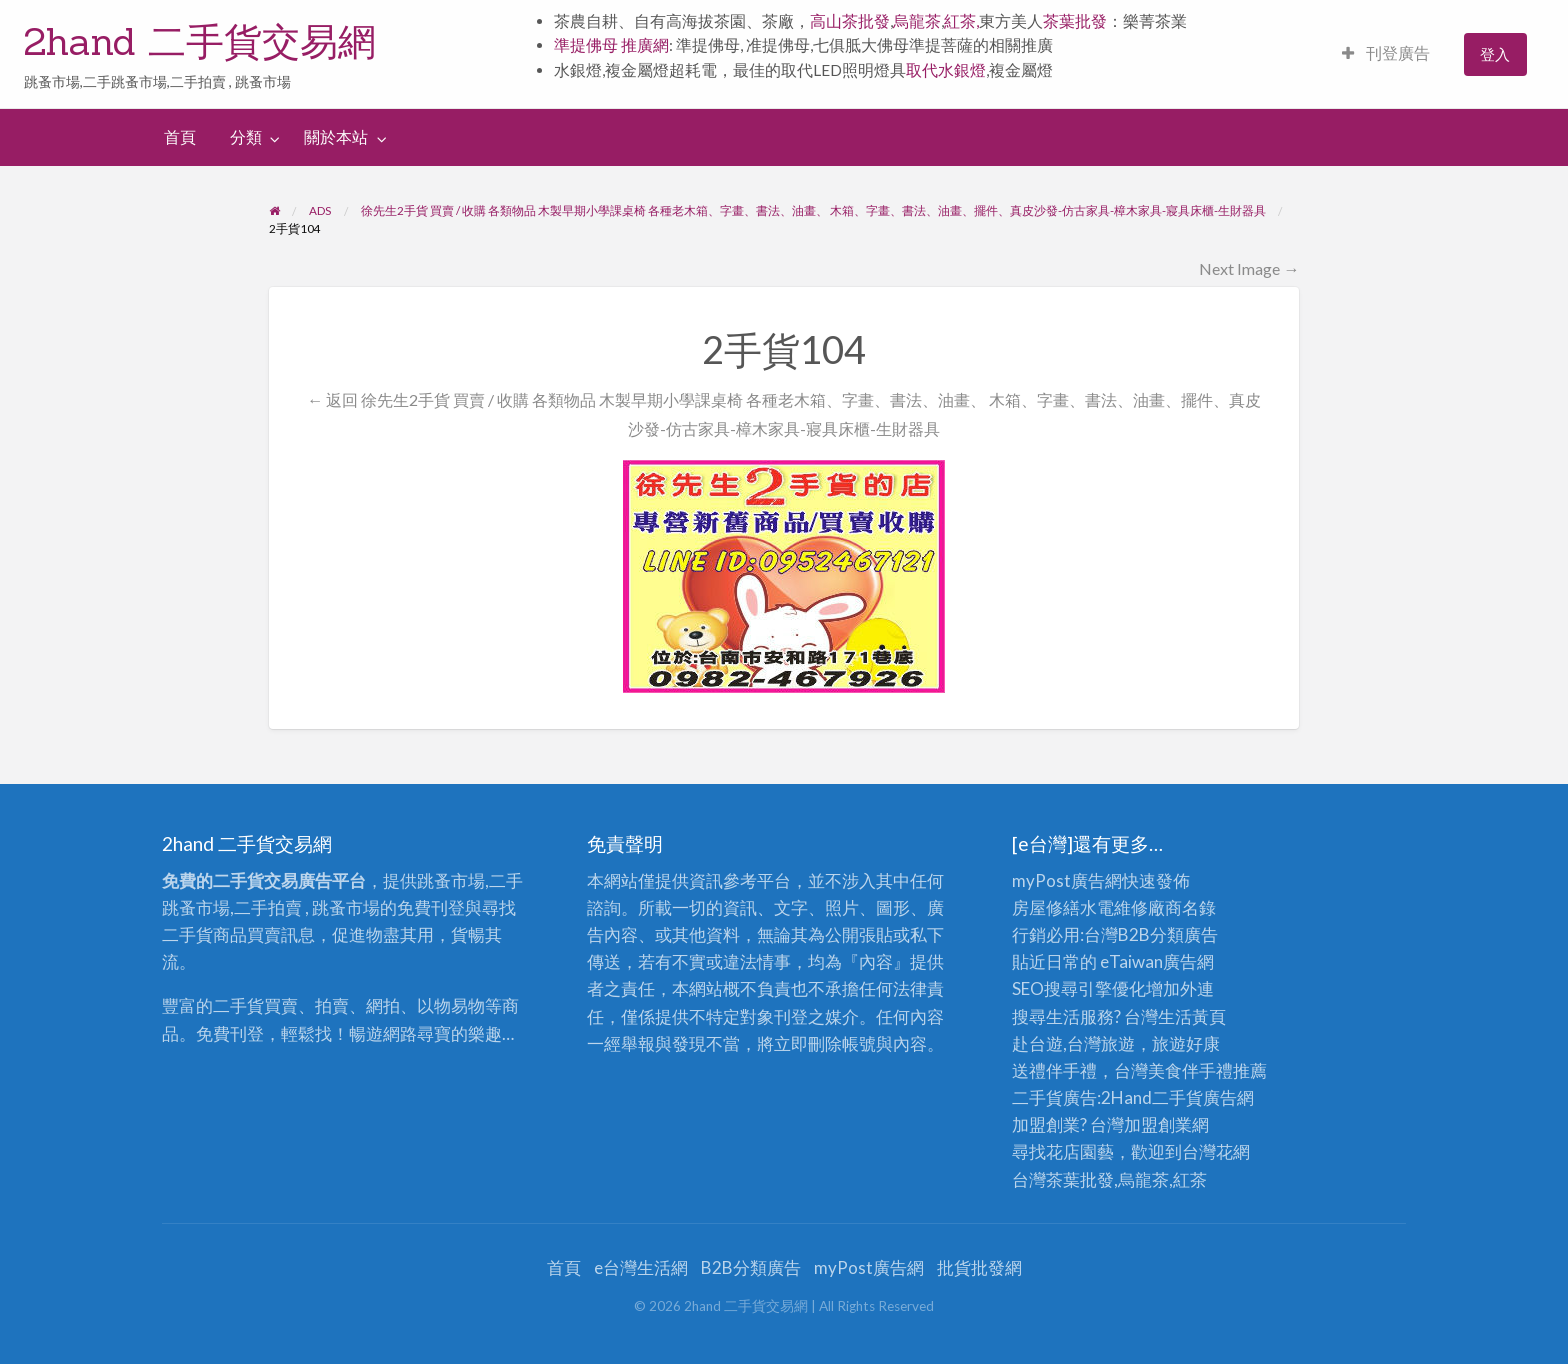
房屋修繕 (1046, 907)
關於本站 (336, 137)
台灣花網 (1216, 1151)
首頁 (180, 137)
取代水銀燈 (946, 70)
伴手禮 (1207, 1070)
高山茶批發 (850, 21)
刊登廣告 (1386, 53)
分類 (246, 137)
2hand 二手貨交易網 (200, 41)
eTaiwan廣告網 (1157, 961)
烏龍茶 (917, 21)
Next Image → (1249, 268)
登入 (1495, 54)
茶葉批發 (1075, 21)
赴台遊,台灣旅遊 (1073, 1043)
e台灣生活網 (641, 1267)
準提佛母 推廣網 (611, 45)
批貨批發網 (979, 1267)
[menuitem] (1386, 54)
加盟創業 (1158, 1124)
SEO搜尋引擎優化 (1079, 988)
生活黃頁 (1192, 1016)
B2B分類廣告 (751, 1267)
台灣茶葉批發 (1063, 1179)
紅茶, (961, 21)
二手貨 (1177, 1097)
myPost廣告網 (1067, 880)
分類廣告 (1184, 934)
